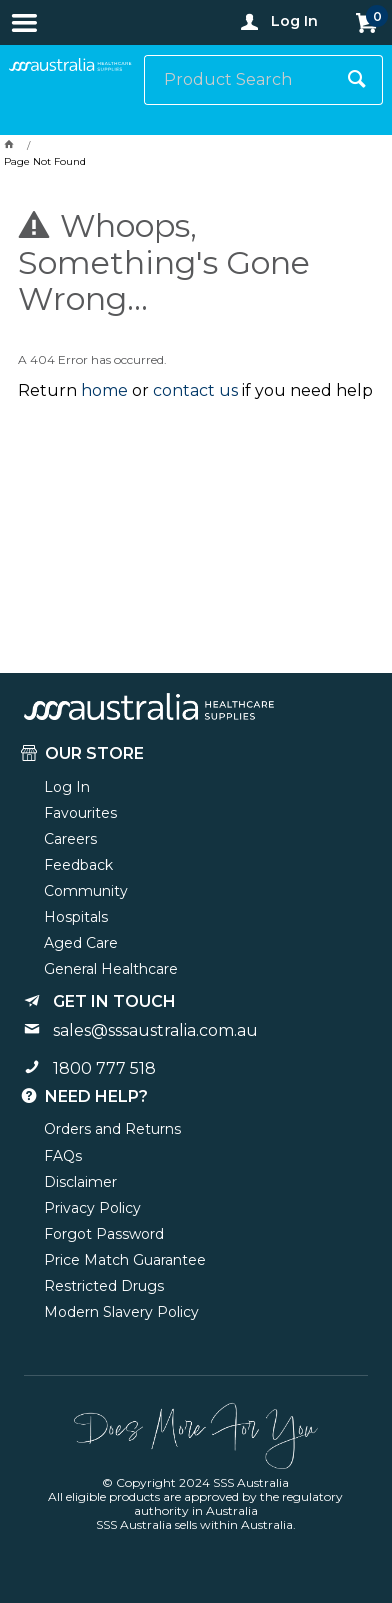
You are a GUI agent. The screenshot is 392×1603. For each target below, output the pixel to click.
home (104, 390)
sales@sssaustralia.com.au (155, 1030)
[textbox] (239, 80)
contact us (195, 390)
